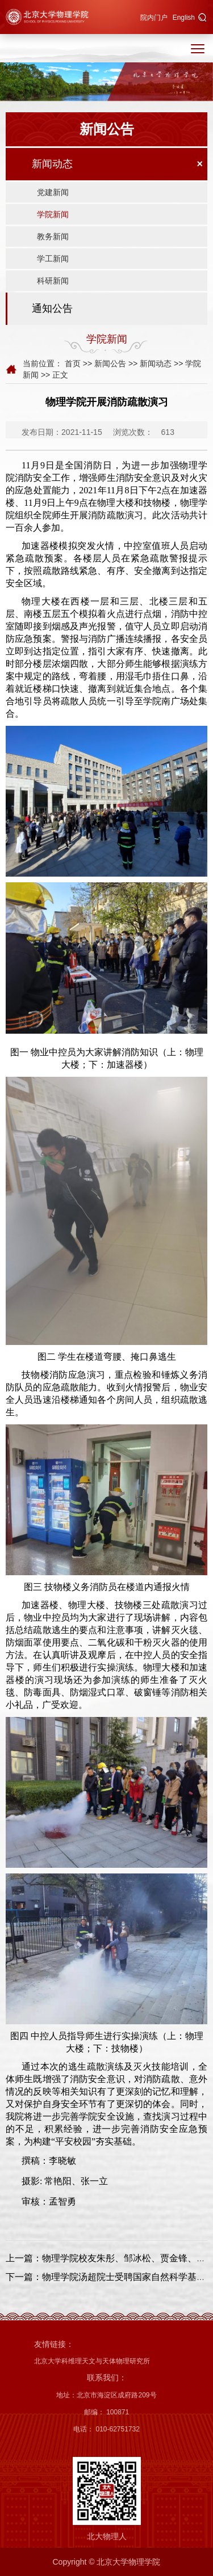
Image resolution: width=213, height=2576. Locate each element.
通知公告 (52, 308)
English (184, 18)
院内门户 (154, 18)
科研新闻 (53, 280)
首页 (73, 363)
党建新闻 (53, 192)
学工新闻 (53, 258)
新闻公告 (110, 363)
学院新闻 (53, 214)
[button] (202, 18)
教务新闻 (53, 236)
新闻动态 (52, 164)
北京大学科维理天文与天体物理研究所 (92, 2361)
